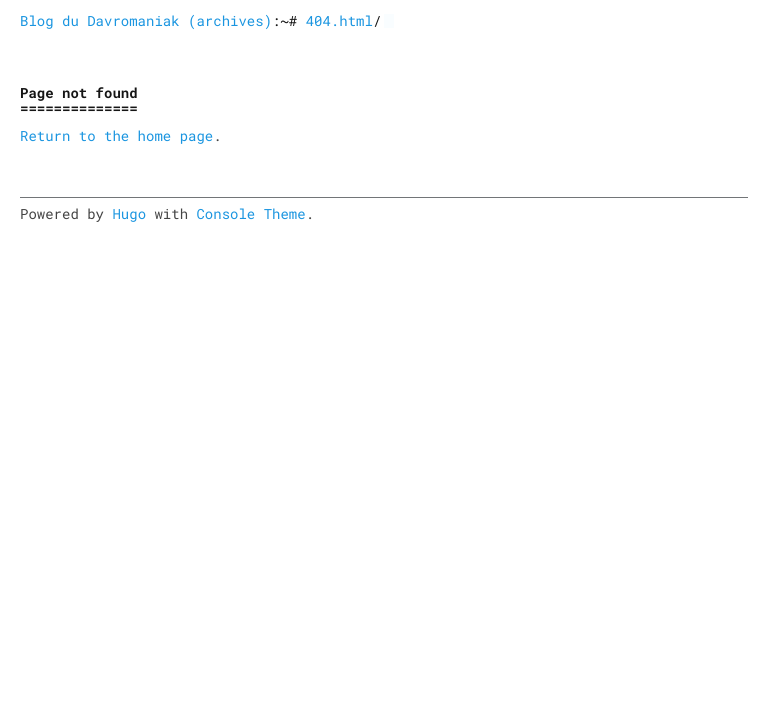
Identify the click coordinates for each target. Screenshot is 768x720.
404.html (339, 20)
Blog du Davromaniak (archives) (146, 20)
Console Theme (250, 213)
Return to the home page (116, 135)
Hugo (129, 213)
